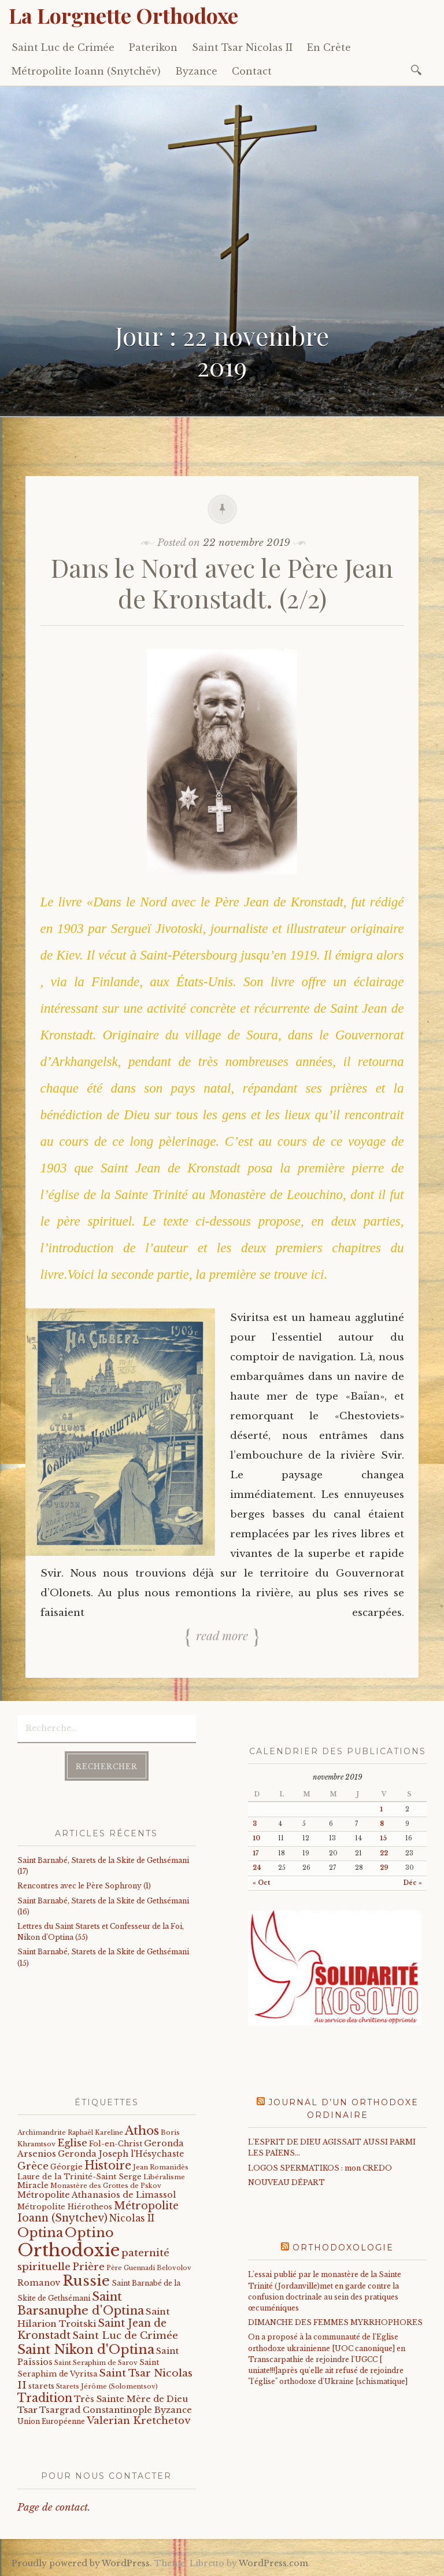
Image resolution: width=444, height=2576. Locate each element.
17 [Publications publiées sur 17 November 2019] (255, 1853)
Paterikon (153, 47)
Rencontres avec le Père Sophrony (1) (84, 1885)
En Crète (329, 47)
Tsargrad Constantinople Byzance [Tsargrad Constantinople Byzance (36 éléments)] (115, 2410)
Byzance (196, 71)
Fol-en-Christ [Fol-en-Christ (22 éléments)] (115, 2143)
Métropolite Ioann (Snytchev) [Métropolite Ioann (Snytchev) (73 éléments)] (98, 2211)
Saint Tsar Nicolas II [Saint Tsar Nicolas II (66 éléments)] (105, 2379)
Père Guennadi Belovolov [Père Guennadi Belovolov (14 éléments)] (148, 2268)
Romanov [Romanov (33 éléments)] (39, 2283)
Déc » (413, 1883)
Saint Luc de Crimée (63, 47)
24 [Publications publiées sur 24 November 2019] (257, 1868)
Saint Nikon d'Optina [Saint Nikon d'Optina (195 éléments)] (85, 2349)
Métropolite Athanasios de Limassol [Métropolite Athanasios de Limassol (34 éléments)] (96, 2195)
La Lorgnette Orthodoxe (123, 15)
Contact (252, 71)
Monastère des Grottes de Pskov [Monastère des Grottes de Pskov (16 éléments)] (105, 2186)
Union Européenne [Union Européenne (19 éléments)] (51, 2421)
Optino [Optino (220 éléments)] (89, 2232)
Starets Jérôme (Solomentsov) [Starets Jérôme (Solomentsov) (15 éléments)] (107, 2386)
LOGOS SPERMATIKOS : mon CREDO (320, 2168)
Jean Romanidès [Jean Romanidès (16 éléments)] (160, 2167)
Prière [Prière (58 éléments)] (88, 2266)
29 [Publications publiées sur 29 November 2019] (384, 1868)
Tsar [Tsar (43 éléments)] (27, 2409)
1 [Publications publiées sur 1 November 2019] (381, 1809)
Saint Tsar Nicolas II (242, 47)
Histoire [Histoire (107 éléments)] (107, 2165)
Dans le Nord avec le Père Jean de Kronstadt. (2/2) (222, 582)
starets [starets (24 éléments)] (41, 2386)
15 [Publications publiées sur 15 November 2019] (383, 1838)
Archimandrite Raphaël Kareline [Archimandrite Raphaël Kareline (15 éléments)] (70, 2132)
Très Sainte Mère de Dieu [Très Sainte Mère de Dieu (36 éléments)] (131, 2399)
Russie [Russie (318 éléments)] (86, 2280)
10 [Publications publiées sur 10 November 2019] (256, 1838)
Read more (222, 1635)
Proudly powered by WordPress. (82, 2563)
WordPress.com (273, 2563)
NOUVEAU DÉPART (286, 2182)
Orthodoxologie (343, 2247)
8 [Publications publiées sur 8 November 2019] (382, 1824)
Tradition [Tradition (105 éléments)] (44, 2398)
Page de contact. (53, 2507)
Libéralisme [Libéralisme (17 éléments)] (164, 2177)
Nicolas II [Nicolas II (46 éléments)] (131, 2218)
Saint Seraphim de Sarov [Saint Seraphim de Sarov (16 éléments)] (96, 2363)
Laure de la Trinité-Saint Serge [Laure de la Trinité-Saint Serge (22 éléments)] (79, 2176)
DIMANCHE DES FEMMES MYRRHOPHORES (335, 2322)
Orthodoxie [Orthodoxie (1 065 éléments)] (68, 2250)
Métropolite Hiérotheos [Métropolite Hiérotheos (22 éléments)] (64, 2206)
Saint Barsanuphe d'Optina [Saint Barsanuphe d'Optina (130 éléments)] (80, 2303)
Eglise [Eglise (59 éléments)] (72, 2143)
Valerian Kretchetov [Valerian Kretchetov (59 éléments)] (138, 2421)
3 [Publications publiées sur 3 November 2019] (255, 1824)
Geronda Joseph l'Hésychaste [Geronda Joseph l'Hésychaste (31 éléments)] (121, 2154)
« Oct (261, 1883)
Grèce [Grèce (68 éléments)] (33, 2166)
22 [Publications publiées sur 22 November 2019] (384, 1853)
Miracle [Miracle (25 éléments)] (33, 2185)
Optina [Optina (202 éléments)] (40, 2233)
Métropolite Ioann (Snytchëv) (86, 71)
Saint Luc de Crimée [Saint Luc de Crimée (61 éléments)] (125, 2336)
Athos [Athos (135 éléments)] (142, 2130)
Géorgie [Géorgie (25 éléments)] (66, 2167)
